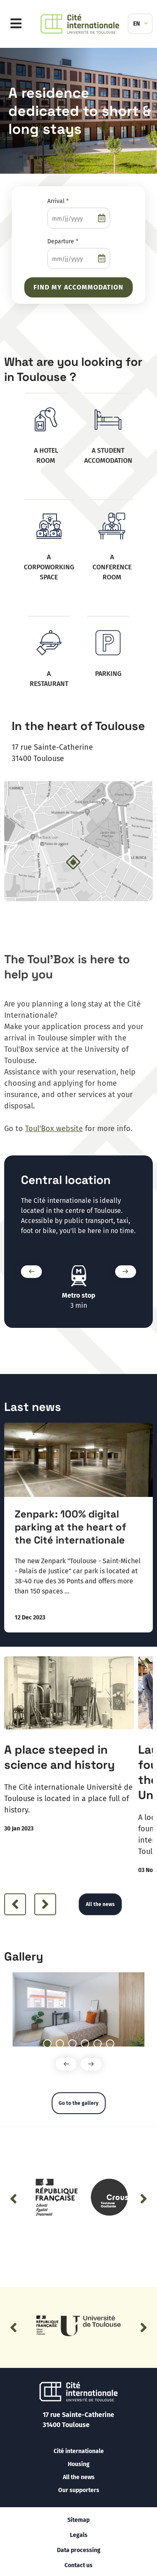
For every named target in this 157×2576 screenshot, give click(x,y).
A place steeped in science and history (59, 1757)
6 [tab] (113, 2044)
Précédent (29, 1271)
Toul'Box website (54, 1128)
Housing (79, 2464)
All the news (100, 1904)
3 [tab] (76, 2044)
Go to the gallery (78, 2103)
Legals (79, 2535)
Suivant (123, 1271)
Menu (18, 23)
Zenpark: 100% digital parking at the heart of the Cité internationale (70, 1526)
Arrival (58, 201)
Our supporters (78, 2490)
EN (136, 23)
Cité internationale (79, 2451)
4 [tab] (88, 2044)
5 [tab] (101, 2044)
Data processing (78, 2550)
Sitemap (78, 2520)
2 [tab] (63, 2044)
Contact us (78, 2565)
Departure (62, 241)
